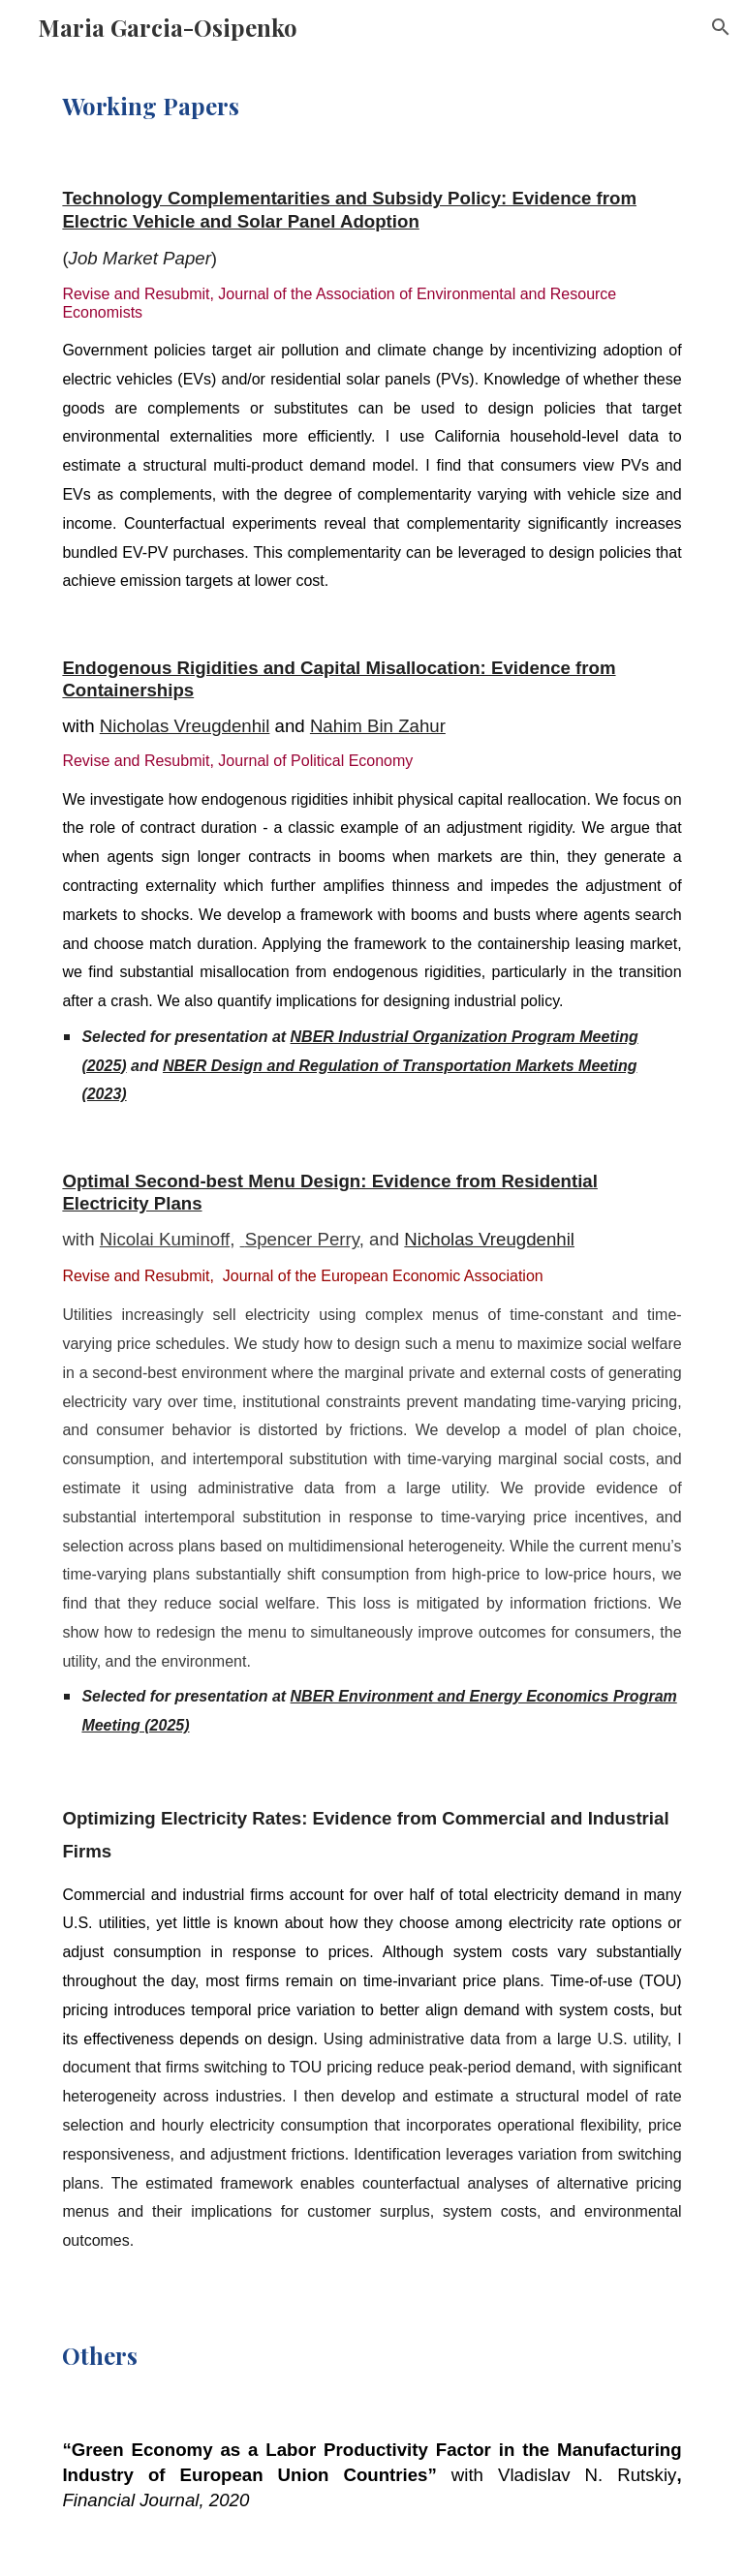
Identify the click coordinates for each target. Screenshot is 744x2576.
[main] (371, 105)
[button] (721, 27)
